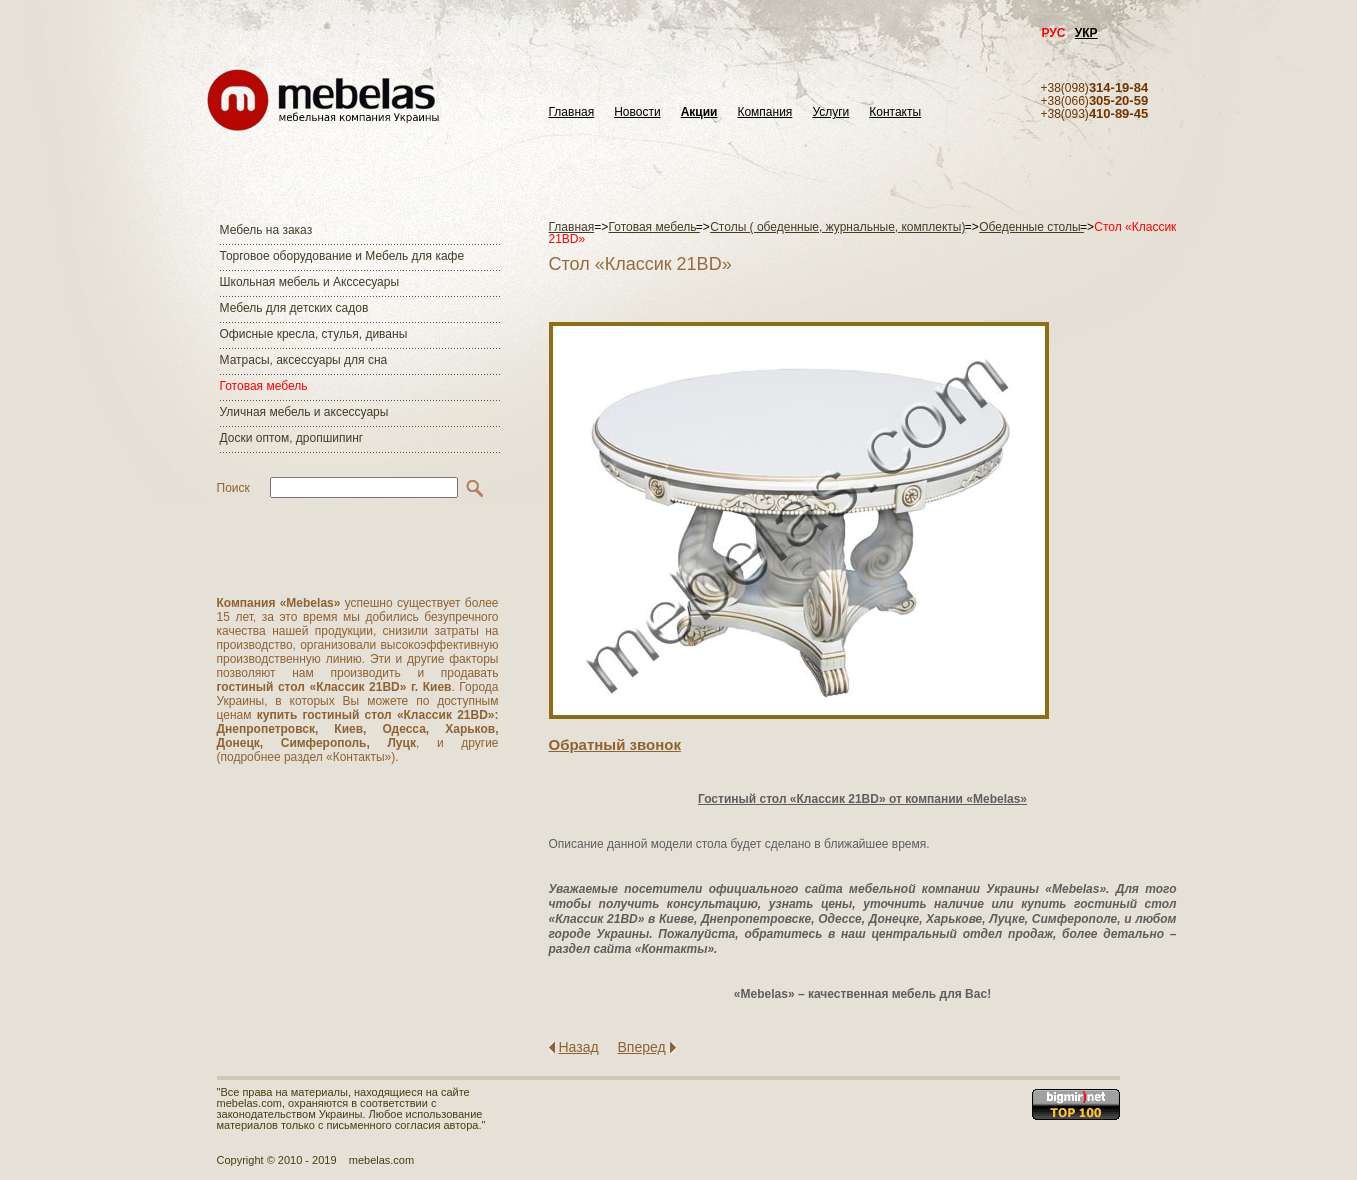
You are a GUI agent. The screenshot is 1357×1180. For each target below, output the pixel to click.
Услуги (830, 112)
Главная (572, 112)
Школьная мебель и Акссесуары (310, 282)
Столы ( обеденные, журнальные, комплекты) (837, 227)
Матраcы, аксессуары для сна (304, 360)
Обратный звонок (615, 744)
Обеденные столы (1031, 227)
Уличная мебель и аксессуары (304, 412)
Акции (699, 112)
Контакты (895, 112)
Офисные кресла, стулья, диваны (314, 334)
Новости (637, 112)
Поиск (233, 488)
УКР (1086, 33)
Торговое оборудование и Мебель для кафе (342, 256)
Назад (579, 1047)
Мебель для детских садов (294, 308)
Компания (764, 112)
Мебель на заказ (266, 230)
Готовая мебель (264, 386)
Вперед (642, 1047)
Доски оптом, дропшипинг (292, 438)
